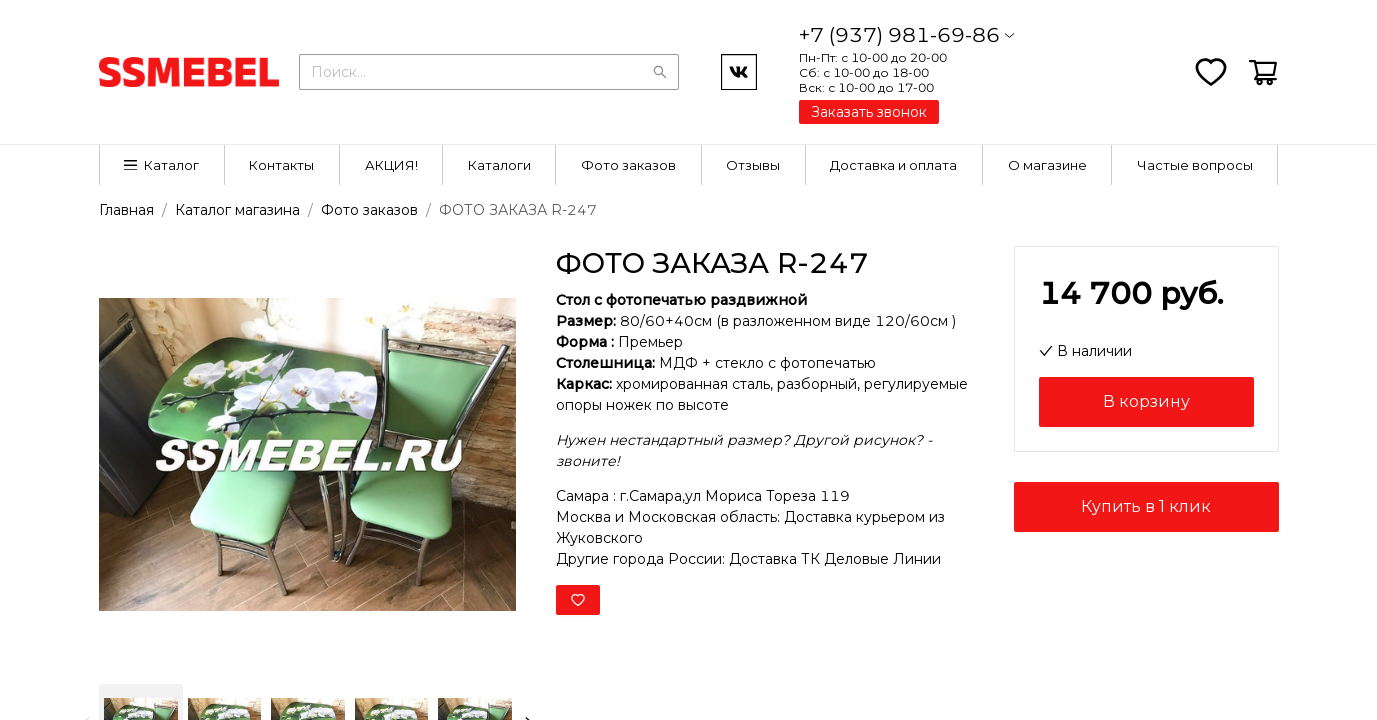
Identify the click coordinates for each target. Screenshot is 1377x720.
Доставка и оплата (893, 165)
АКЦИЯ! (391, 165)
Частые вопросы (1195, 165)
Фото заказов (628, 165)
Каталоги (499, 165)
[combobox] (489, 70)
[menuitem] (162, 165)
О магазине (1047, 165)
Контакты (281, 165)
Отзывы (753, 165)
